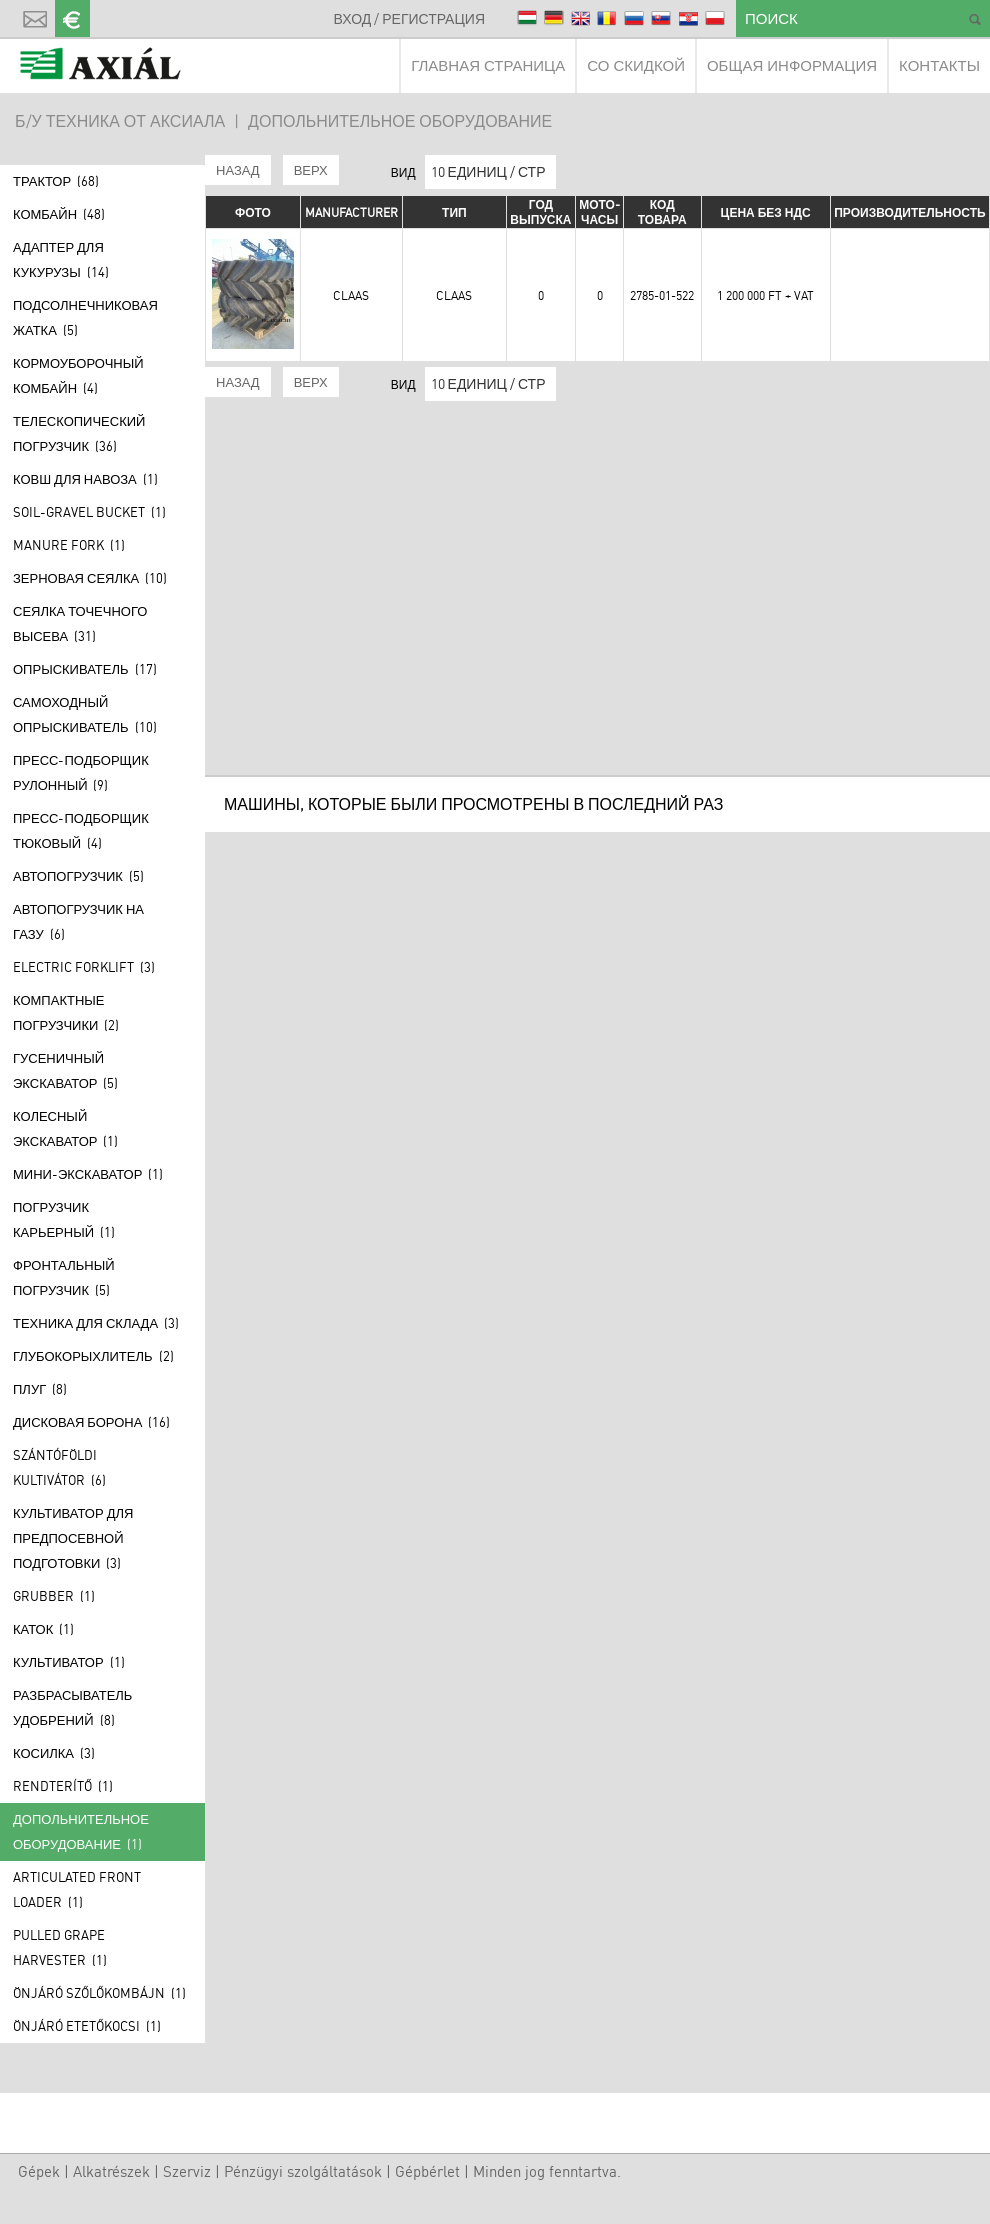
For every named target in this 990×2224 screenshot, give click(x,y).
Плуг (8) (40, 1389)
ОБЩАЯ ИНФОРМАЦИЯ (792, 65)
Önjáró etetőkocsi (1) (87, 2026)
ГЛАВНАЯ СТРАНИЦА (488, 65)
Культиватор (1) (69, 1662)
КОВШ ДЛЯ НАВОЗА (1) (85, 479)
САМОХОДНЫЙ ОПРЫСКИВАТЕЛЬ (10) (85, 714)
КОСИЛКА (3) (54, 1753)
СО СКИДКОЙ (636, 65)
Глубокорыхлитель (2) (93, 1356)
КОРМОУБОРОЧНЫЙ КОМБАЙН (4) (78, 375)
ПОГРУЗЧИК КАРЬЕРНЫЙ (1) (64, 1219)
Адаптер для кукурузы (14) (61, 259)
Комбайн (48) (59, 214)
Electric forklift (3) (84, 967)
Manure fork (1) (69, 545)
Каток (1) (43, 1629)
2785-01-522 (662, 295)
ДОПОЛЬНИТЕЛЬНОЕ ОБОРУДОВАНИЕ (400, 121)
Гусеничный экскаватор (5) (65, 1070)
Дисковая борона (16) (91, 1422)
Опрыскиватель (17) (85, 669)
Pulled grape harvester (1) (60, 1947)
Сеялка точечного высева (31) (80, 623)
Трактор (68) (56, 181)
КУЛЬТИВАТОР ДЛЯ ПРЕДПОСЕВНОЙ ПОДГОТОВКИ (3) (73, 1538)
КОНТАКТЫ (939, 65)
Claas (351, 295)
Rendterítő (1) (63, 1786)
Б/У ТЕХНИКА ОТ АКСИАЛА (120, 121)
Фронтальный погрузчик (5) (64, 1277)
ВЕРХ (311, 170)
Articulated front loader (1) (77, 1889)
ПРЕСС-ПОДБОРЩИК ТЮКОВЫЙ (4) (81, 830)
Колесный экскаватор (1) (65, 1128)
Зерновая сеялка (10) (90, 578)
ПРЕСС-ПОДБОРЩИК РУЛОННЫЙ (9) (81, 772)
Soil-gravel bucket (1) (89, 512)
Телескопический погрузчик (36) (79, 433)
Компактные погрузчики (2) (66, 1012)
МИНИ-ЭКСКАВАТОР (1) (88, 1174)
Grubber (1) (54, 1596)
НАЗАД (238, 170)
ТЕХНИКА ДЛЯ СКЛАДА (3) (96, 1323)
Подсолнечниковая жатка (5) (85, 317)
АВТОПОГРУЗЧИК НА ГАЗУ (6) (78, 921)
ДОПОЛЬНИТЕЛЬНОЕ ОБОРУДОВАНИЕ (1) (81, 1831)
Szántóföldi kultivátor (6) (59, 1467)
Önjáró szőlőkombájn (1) (99, 1993)
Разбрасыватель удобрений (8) (72, 1707)
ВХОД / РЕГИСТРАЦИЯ (409, 18)
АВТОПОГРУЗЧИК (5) (78, 876)
